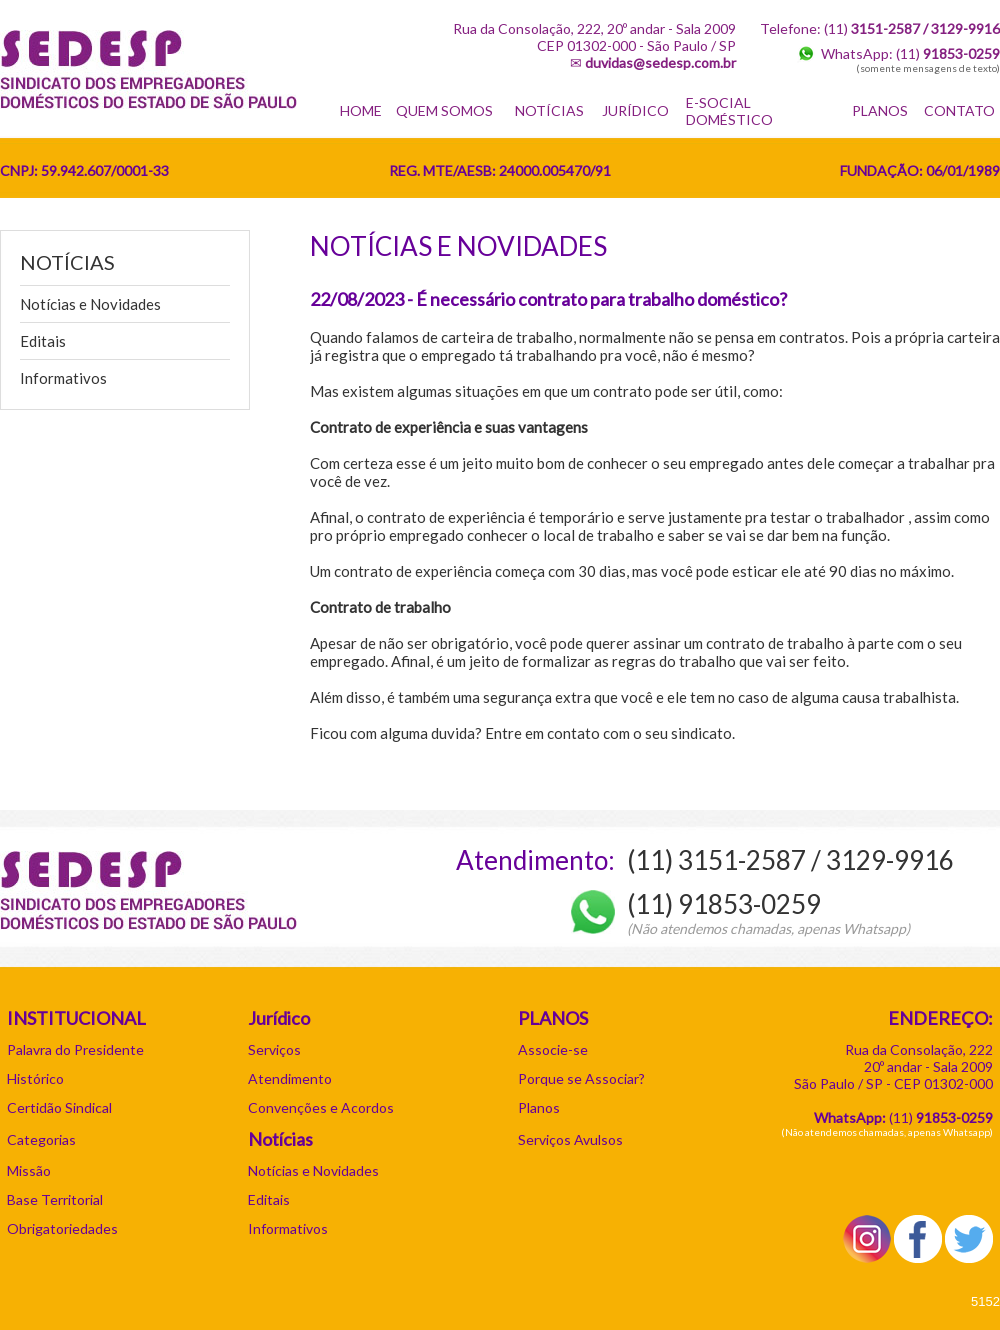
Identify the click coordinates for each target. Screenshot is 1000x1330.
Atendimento (290, 1078)
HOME (361, 110)
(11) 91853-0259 (724, 904)
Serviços (274, 1049)
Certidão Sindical (59, 1107)
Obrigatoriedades (62, 1228)
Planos (539, 1107)
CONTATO (959, 110)
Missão (29, 1170)
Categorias (41, 1139)
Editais (43, 341)
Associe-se (553, 1049)
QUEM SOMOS (444, 110)
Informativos (63, 378)
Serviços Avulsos (570, 1139)
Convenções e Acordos (321, 1107)
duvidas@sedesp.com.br (660, 62)
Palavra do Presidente (75, 1049)
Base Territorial (55, 1199)
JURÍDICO (635, 110)
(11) (948, 53)
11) (943, 1117)
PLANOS (880, 110)
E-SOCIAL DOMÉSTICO (729, 111)
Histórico (35, 1078)
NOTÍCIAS (549, 110)
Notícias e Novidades (90, 304)
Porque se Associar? (581, 1078)
